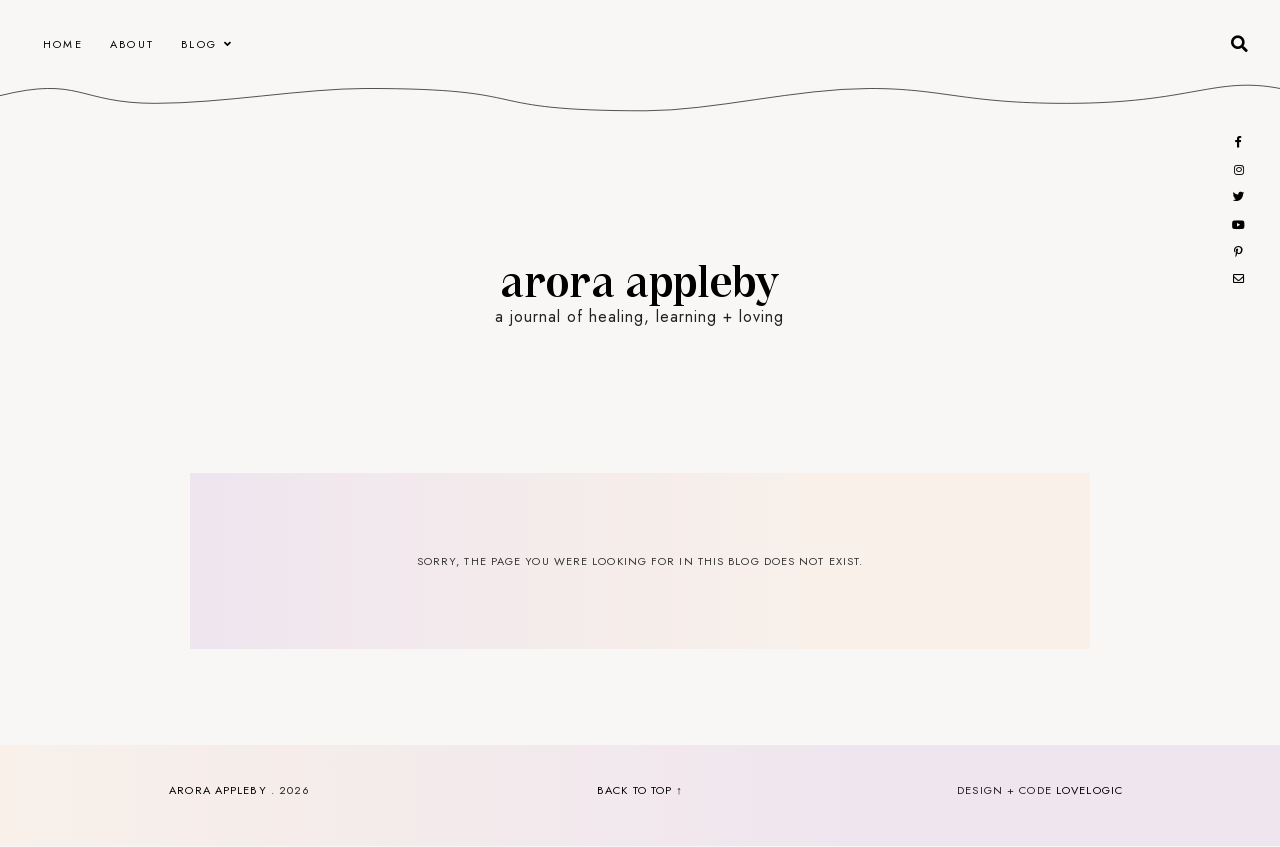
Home (63, 44)
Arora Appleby (639, 279)
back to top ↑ (640, 790)
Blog (199, 44)
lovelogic (1089, 790)
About (132, 44)
